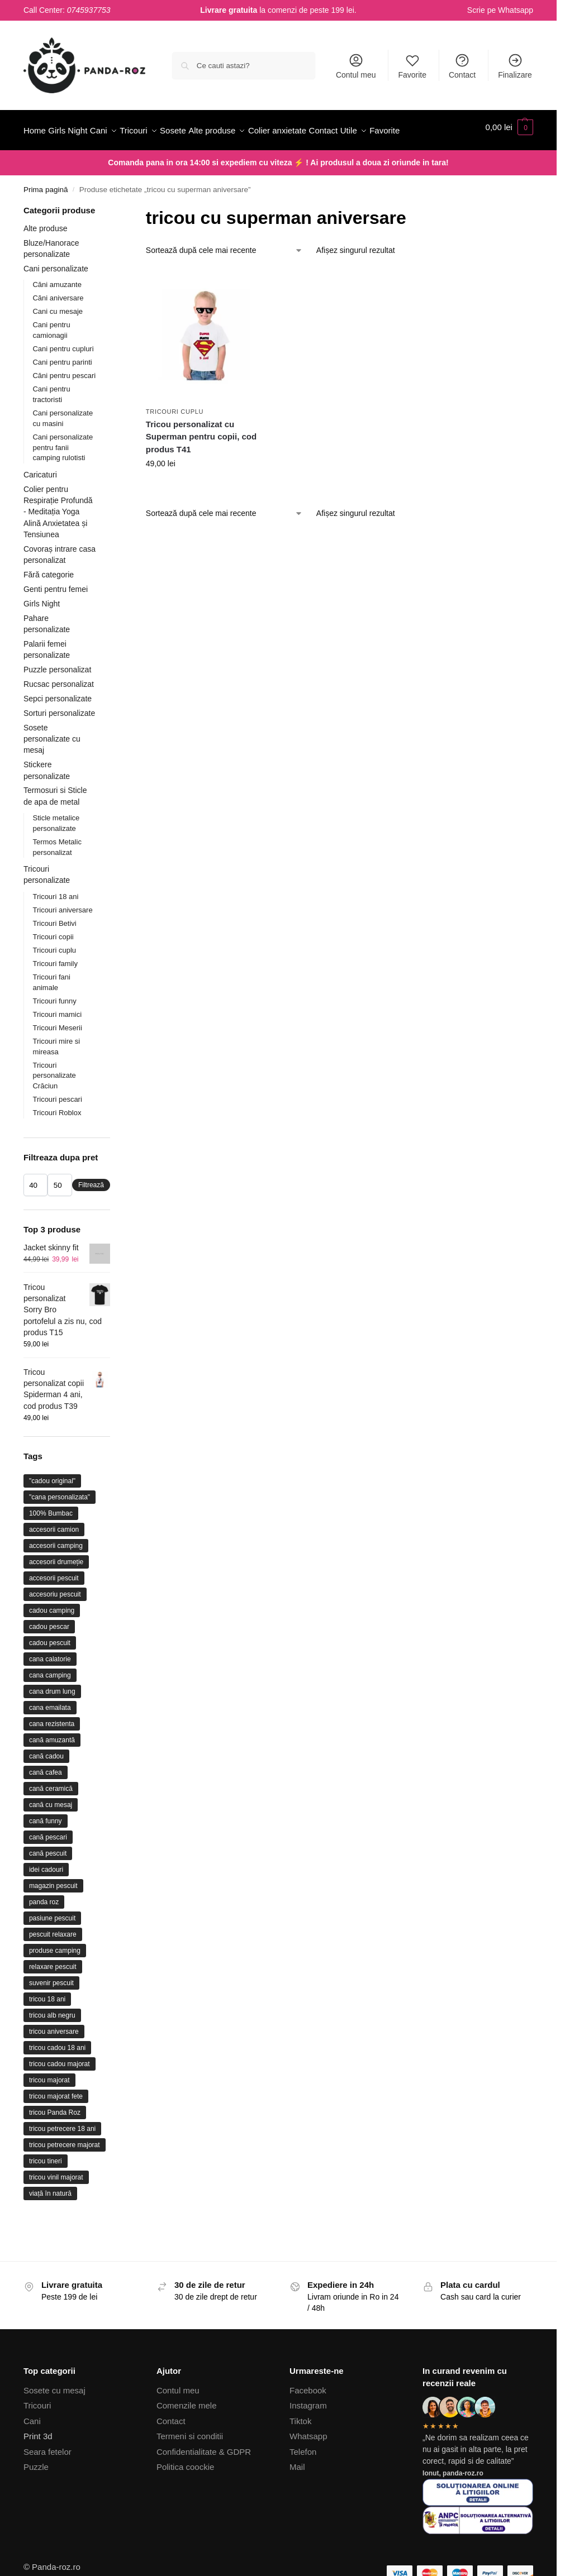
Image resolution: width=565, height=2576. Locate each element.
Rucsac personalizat (58, 711)
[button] (509, 144)
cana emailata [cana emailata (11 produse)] (50, 1735)
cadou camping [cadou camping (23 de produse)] (51, 1638)
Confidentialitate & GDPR (203, 2479)
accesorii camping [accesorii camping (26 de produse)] (56, 1573)
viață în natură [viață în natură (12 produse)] (50, 2221)
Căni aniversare (57, 325)
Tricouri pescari (57, 1126)
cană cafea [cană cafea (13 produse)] (45, 1800)
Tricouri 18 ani (55, 923)
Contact (462, 65)
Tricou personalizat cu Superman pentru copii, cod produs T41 (201, 464)
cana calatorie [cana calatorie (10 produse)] (50, 1686)
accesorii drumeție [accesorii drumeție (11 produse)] (56, 1589)
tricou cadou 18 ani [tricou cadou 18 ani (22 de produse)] (57, 2075)
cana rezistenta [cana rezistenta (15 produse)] (51, 1751)
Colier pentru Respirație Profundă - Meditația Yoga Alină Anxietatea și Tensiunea (58, 539)
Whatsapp (515, 10)
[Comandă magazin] (224, 278)
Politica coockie (185, 2494)
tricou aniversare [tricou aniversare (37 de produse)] (54, 2059)
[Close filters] (113, 238)
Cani (32, 2448)
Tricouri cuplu (174, 438)
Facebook (307, 2417)
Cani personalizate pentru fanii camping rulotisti (62, 474)
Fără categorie (48, 602)
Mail (297, 2494)
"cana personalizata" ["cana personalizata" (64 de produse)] (59, 1524)
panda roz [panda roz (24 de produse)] (44, 1929)
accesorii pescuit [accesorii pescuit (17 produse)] (54, 1605)
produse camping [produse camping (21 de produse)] (54, 1978)
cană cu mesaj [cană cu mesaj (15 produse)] (50, 1832)
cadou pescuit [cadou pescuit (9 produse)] (49, 1670)
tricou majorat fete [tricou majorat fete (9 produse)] (56, 2124)
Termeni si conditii (189, 2463)
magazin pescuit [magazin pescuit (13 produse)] (53, 1913)
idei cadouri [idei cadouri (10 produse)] (46, 1897)
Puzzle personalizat (57, 696)
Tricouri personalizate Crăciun (53, 1102)
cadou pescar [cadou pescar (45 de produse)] (49, 1654)
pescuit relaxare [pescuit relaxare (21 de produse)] (53, 1962)
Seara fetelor (47, 2479)
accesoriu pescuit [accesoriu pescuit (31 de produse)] (55, 1622)
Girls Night (41, 631)
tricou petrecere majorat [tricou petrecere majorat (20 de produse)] (64, 2172)
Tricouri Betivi (54, 950)
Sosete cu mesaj (54, 2417)
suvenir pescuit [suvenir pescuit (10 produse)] (51, 2010)
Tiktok (300, 2448)
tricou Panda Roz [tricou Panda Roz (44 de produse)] (54, 2140)
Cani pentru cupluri (62, 376)
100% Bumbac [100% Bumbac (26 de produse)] (51, 1541)
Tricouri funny (54, 1028)
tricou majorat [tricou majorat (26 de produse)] (49, 2107)
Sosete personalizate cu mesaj (51, 766)
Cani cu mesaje (57, 338)
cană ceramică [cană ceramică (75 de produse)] (51, 1816)
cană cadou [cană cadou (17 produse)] (46, 1784)
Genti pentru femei (55, 616)
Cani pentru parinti (62, 389)
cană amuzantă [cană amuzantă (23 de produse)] (52, 1767)
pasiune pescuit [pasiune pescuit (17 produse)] (52, 1945)
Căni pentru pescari (64, 403)
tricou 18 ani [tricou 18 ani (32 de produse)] (47, 2026)
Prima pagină (45, 217)
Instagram (308, 2433)
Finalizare (515, 65)
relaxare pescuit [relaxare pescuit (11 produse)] (53, 1994)
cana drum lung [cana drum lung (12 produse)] (52, 1719)
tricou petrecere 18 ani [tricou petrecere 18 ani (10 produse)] (62, 2156)
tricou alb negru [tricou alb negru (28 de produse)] (52, 2043)
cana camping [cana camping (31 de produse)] (50, 1703)
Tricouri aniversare (62, 937)
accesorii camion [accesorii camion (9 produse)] (54, 1557)
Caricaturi (40, 502)
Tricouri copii (52, 963)
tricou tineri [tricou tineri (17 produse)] (45, 2188)
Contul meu (356, 65)
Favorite (412, 65)
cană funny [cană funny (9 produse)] (45, 1848)
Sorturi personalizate (59, 740)
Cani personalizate (55, 295)
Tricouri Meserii (57, 1055)
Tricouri (37, 2433)
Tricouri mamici (57, 1041)
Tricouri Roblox (56, 1140)
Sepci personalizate (57, 725)
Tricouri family (54, 991)
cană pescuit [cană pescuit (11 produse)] (48, 1881)
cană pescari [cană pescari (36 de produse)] (48, 1864)
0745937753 (89, 10)
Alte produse (45, 255)
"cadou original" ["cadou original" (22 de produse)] (52, 1508)
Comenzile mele (186, 2433)
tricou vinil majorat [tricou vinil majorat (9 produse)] (56, 2205)
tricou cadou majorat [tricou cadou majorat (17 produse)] (59, 2091)
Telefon (302, 2479)
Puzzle (36, 2494)
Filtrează (91, 1212)
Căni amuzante (56, 312)
